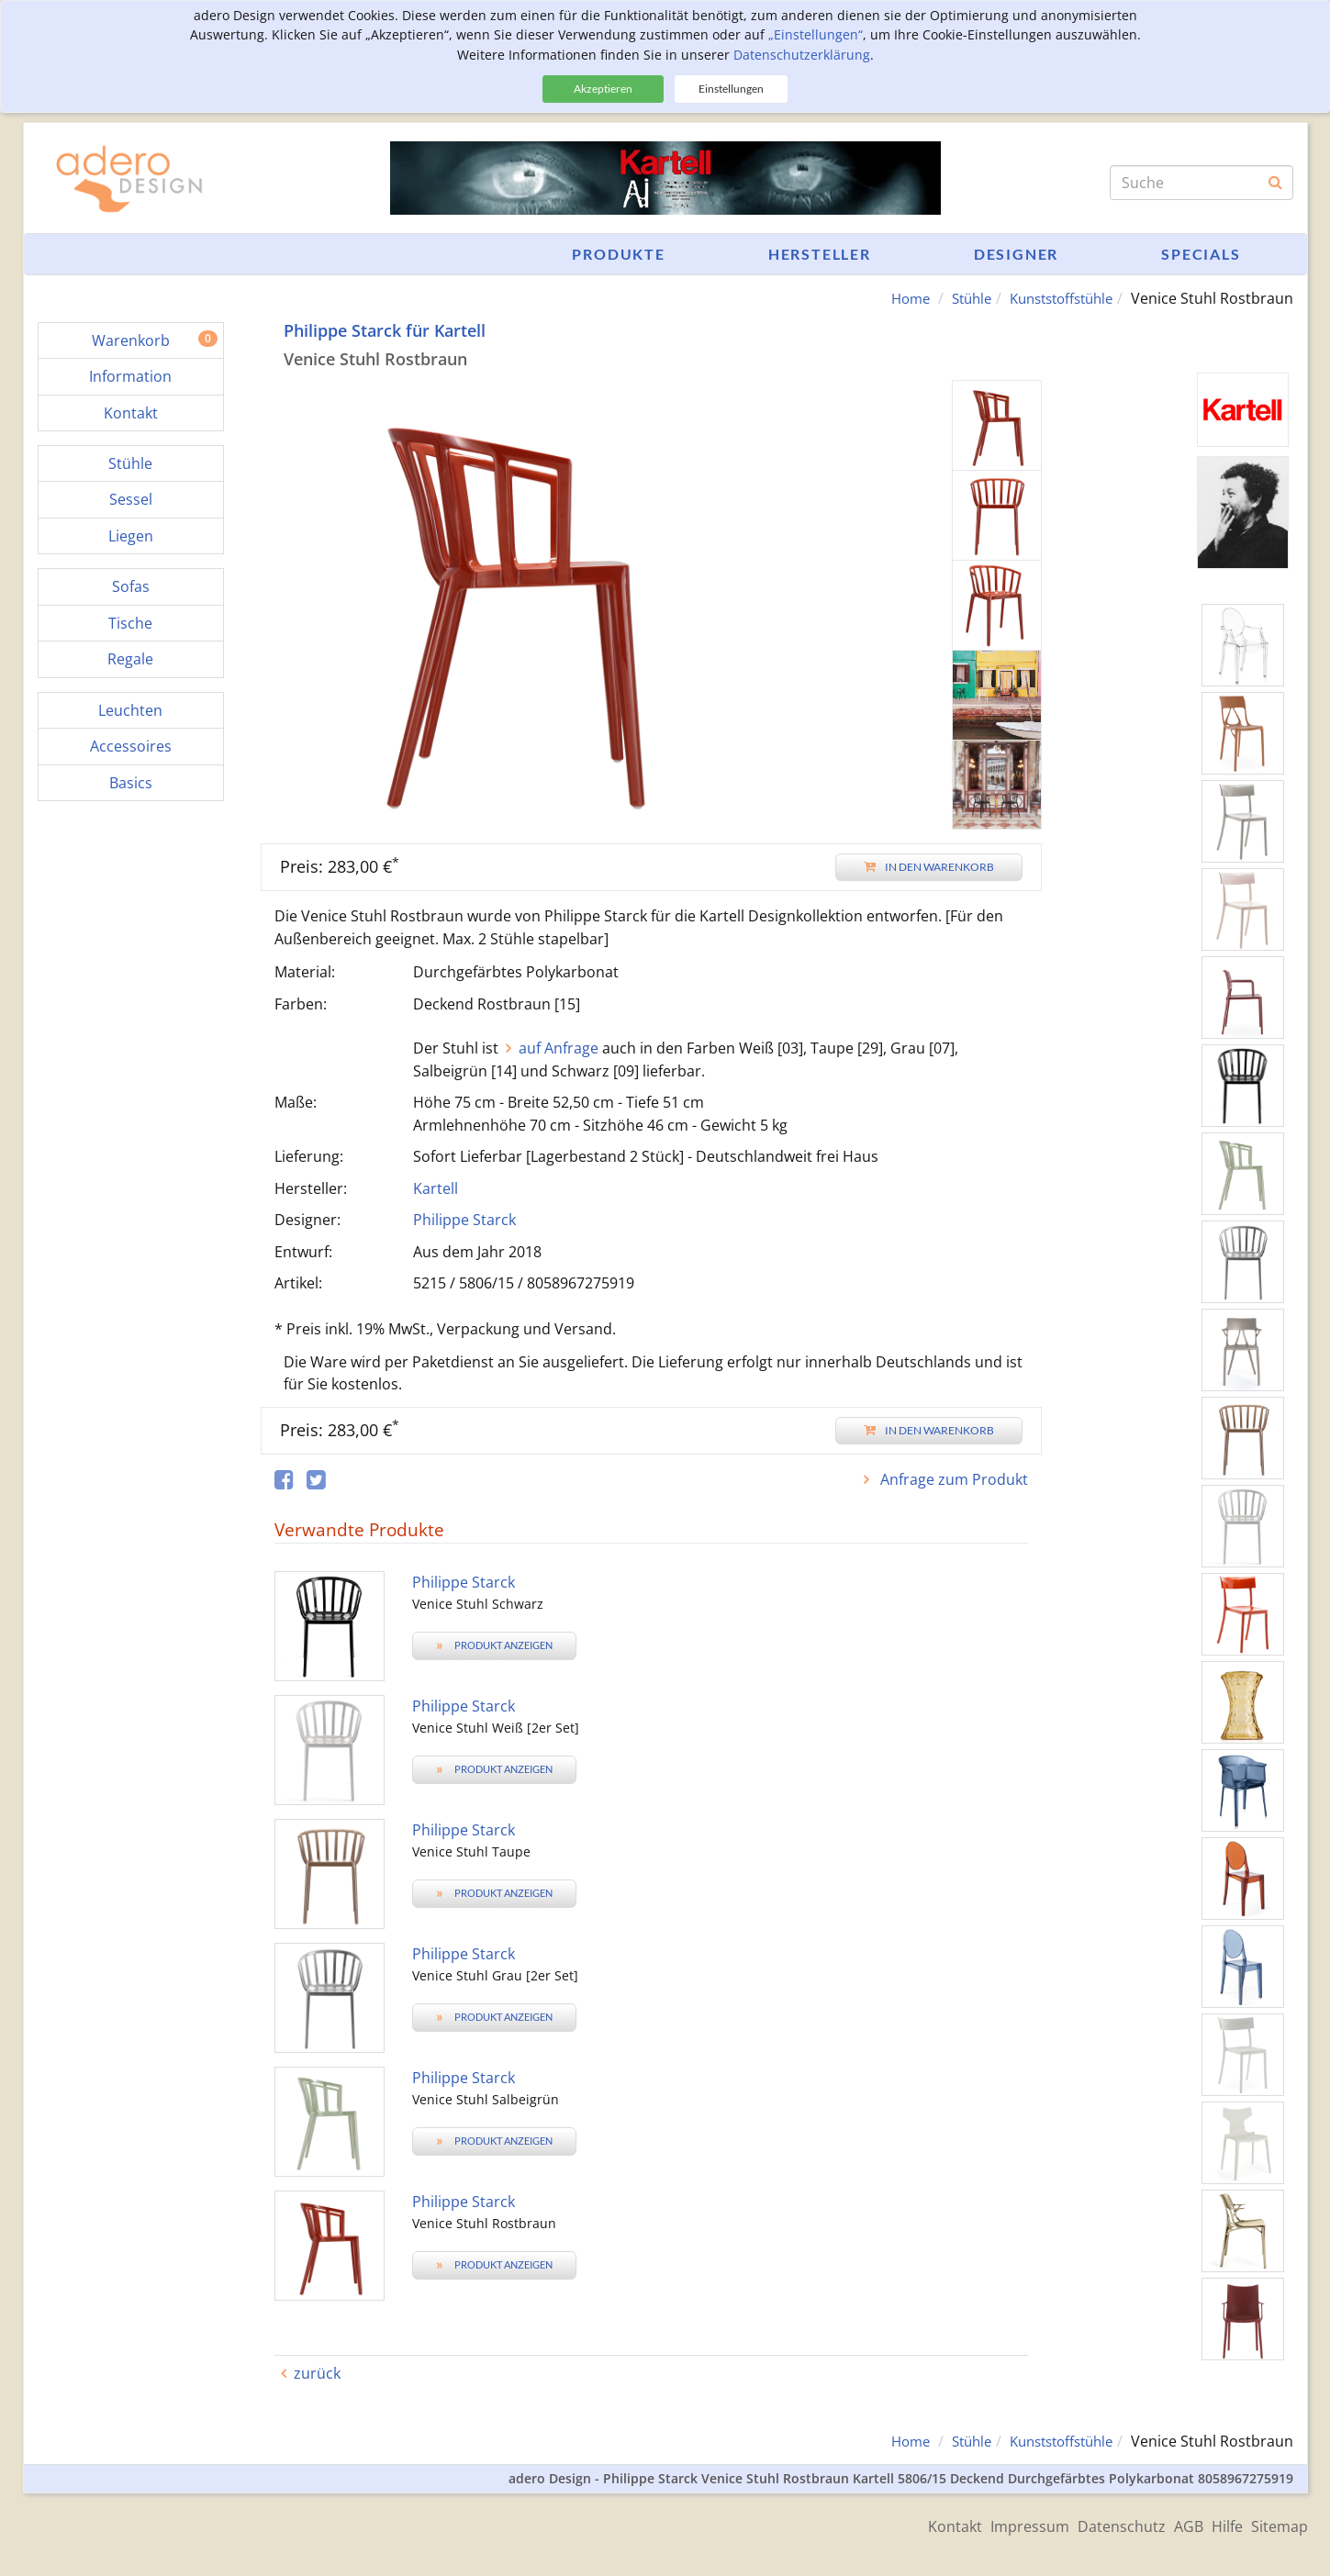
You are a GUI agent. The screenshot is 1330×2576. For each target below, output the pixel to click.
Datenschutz (1091, 2523)
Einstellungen (731, 88)
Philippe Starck (464, 1220)
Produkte (618, 253)
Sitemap (1279, 2523)
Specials (1200, 253)
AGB (1168, 2523)
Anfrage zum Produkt (952, 1479)
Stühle (956, 298)
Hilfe (1217, 2523)
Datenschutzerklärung (801, 54)
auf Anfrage (558, 1048)
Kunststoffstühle (1054, 298)
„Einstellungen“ (815, 34)
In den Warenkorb (929, 867)
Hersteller (819, 253)
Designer (1016, 253)
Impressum (989, 2523)
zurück (317, 2373)
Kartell (435, 1188)
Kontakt (904, 2523)
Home (891, 298)
